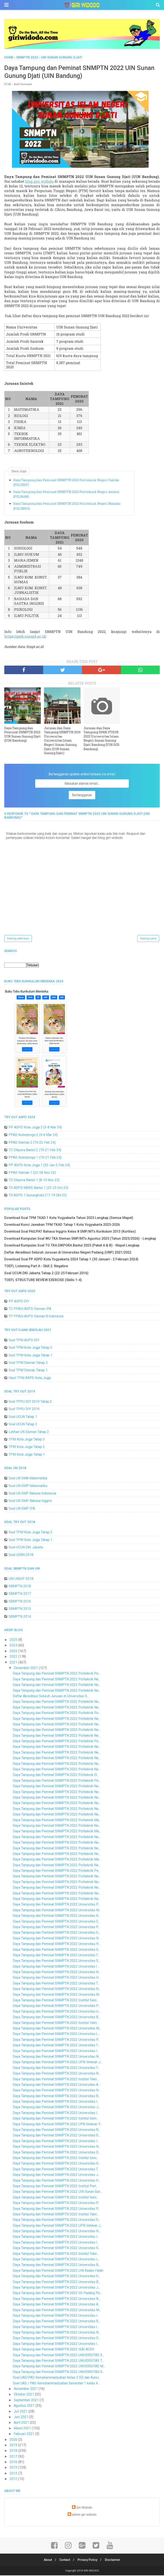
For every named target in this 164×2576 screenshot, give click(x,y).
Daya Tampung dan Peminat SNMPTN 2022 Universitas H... (56, 1944)
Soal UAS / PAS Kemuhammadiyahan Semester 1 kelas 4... (56, 2384)
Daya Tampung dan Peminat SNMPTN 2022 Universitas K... (56, 1916)
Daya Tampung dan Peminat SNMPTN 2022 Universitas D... (56, 2153)
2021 (14, 1663)
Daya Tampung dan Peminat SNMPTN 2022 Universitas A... (56, 2085)
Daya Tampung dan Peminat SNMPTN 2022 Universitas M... (57, 1910)
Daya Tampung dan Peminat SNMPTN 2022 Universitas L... (56, 2034)
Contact (64, 2560)
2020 (14, 2440)
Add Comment (23, 84)
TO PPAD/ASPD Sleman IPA (30, 1309)
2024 (14, 1646)
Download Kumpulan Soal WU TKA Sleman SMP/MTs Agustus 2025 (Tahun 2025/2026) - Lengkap (80, 1239)
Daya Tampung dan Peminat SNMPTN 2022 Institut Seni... (55, 2001)
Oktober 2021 (24, 2395)
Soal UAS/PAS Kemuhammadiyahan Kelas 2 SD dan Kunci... (57, 2378)
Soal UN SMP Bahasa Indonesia (32, 1494)
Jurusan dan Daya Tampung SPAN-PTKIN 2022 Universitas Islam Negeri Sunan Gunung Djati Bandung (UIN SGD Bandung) (101, 738)
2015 (14, 2468)
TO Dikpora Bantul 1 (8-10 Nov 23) (34, 1181)
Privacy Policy (88, 2560)
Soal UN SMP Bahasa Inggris (30, 1501)
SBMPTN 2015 (20, 1609)
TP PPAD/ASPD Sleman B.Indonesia (36, 1317)
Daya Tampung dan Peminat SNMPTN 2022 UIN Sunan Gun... (57, 2192)
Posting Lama (148, 938)
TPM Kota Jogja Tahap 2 (27, 1447)
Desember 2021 (26, 1668)
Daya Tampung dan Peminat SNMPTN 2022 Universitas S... (56, 1933)
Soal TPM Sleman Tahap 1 (28, 1371)
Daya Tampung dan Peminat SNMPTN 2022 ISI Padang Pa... (57, 2294)
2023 (14, 1651)
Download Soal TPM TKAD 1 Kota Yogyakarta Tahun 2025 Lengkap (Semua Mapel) (68, 1218)
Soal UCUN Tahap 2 (23, 1425)
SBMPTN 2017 (20, 1594)
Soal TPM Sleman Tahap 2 (28, 1363)
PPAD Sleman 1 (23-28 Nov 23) (32, 1173)
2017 (14, 2457)
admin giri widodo (84, 2515)
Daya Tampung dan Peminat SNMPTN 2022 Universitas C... (56, 1922)
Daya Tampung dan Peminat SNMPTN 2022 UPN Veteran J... (57, 2063)
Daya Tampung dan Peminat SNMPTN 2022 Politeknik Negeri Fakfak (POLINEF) (66, 482)
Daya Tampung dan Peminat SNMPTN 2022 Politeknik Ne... (56, 1680)
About (47, 2560)
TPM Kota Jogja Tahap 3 (27, 1440)
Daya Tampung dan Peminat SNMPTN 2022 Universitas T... (56, 1956)
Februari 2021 (24, 2434)
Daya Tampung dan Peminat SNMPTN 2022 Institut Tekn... (56, 2023)
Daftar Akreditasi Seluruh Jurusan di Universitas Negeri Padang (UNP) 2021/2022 (67, 1253)
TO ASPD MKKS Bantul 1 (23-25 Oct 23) (38, 1188)
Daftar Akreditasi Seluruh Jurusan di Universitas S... (51, 1697)
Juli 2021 (21, 2412)
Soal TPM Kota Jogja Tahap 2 (30, 1348)
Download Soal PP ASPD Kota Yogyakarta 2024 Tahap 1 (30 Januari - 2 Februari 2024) (71, 1260)
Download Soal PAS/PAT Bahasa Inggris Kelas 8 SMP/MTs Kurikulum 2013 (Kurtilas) (70, 1232)
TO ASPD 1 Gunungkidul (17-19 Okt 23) (38, 1196)
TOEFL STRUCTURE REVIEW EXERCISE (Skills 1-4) (43, 1281)
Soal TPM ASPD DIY (24, 1340)
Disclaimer (113, 2560)
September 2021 (27, 2400)
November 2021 (26, 2389)
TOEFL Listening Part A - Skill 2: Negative (36, 1267)
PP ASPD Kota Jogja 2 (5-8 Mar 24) (35, 1128)
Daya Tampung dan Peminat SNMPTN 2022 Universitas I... (56, 1967)
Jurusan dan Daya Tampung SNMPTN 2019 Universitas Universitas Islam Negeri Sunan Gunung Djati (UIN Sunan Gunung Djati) (62, 741)
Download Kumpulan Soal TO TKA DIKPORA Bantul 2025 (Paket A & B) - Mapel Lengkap (71, 1246)
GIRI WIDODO (91, 2571)
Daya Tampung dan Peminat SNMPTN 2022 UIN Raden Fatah (58, 2271)
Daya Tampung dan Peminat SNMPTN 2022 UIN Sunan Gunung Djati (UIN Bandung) (22, 734)
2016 (14, 2463)
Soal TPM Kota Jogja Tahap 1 (30, 1356)
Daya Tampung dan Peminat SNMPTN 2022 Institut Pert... (55, 2187)
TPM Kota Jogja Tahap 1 (27, 1455)
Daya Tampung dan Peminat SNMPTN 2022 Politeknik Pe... (56, 1674)
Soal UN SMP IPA (22, 1509)
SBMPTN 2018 (20, 1587)
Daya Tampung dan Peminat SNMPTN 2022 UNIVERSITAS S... (58, 2355)
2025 (14, 1640)
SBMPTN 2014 (20, 1617)
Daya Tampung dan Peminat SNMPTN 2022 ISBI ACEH (53, 2350)
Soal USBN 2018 (21, 1555)
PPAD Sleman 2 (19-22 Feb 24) (32, 1143)
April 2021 (22, 2423)
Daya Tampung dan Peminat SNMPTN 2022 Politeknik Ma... (57, 1820)
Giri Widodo (84, 2508)
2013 (14, 2474)
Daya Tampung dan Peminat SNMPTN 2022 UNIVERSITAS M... (59, 2367)
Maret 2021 (23, 2429)
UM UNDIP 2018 (21, 1579)
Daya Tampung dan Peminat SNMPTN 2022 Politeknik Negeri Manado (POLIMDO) (66, 506)
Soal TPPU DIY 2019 (24, 1410)
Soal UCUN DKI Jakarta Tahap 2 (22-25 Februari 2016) (46, 1273)
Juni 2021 (21, 2418)
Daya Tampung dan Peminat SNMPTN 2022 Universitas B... (56, 2018)
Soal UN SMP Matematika (28, 1486)
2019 (14, 2446)
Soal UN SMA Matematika (28, 1479)
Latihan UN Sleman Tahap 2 (29, 1432)
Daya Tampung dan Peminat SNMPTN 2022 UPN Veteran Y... (57, 2125)
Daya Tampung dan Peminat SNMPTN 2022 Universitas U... (56, 2012)
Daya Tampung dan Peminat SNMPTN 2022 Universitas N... (56, 1939)
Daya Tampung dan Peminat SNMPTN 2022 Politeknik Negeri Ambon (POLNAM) (66, 494)
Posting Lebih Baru (18, 938)
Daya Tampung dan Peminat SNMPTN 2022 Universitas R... (56, 2322)
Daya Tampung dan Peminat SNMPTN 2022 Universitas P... (56, 1905)
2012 (14, 2479)
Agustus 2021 (24, 2406)
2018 (14, 2451)
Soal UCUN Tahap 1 (23, 1417)
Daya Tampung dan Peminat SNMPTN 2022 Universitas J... (56, 2108)
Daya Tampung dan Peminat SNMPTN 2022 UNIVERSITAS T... (58, 2361)
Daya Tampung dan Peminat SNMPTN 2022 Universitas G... (56, 2136)
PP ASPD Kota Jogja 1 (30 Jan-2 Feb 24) (39, 1165)
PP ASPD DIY (19, 1302)
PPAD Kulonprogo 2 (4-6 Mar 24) (33, 1135)
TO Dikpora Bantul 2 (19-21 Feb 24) (35, 1151)
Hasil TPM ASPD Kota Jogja (30, 1378)
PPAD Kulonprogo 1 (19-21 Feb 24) (35, 1158)
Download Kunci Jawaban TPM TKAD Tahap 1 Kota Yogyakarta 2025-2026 (62, 1225)
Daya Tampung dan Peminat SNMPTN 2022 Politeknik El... (56, 1775)
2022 (14, 1657)
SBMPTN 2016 (20, 1602)
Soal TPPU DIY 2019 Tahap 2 (30, 1402)
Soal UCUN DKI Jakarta (26, 1548)
